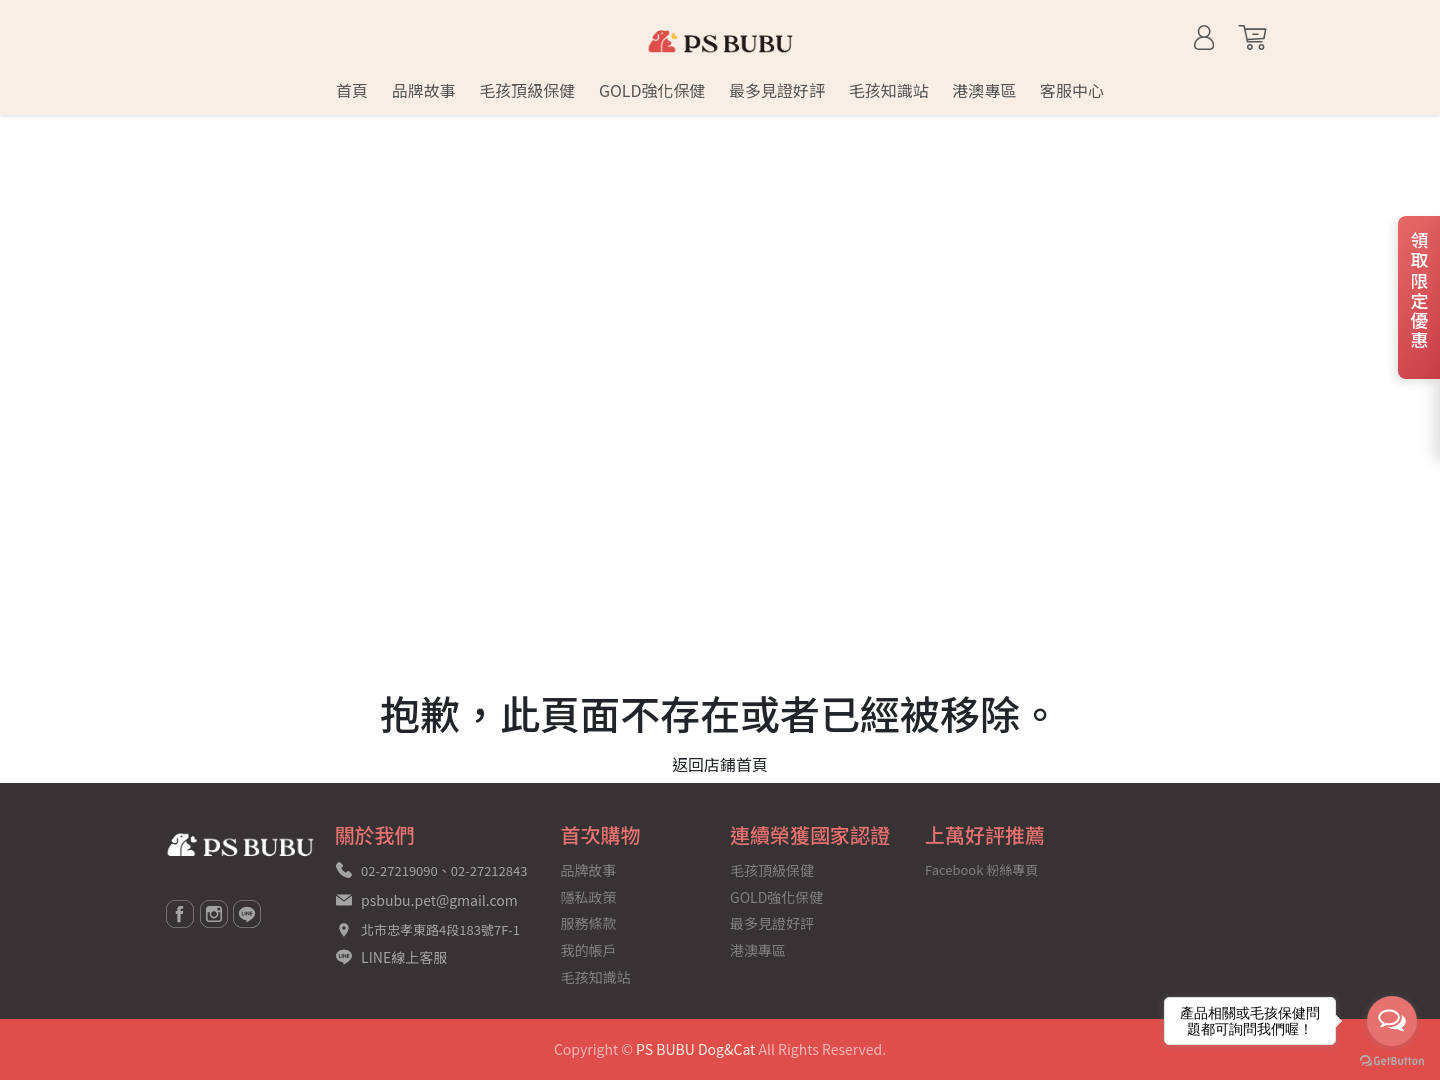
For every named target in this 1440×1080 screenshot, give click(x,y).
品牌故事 (589, 870)
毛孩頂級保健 (772, 870)
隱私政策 (589, 897)
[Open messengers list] (1392, 1021)
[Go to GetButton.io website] (1392, 1059)
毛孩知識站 (596, 977)
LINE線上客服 (404, 957)
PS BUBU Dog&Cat (695, 1049)
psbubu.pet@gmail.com (439, 900)
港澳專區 (758, 950)
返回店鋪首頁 (720, 764)
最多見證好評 (772, 923)
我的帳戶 (589, 950)
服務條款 (589, 923)
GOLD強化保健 (776, 897)
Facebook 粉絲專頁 (981, 869)
